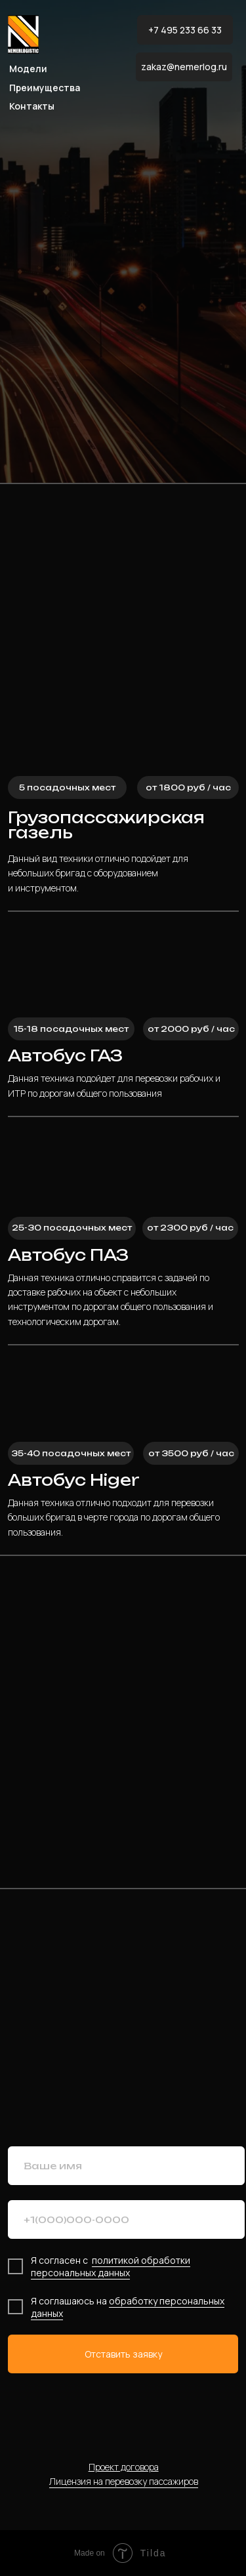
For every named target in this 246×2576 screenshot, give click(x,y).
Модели (28, 68)
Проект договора (124, 2467)
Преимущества (44, 87)
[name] (126, 2165)
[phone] (126, 2219)
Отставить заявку (123, 2354)
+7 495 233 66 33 (185, 30)
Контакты (31, 106)
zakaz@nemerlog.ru (184, 66)
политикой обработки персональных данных (110, 2266)
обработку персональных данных (127, 2307)
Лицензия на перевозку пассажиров (123, 2481)
